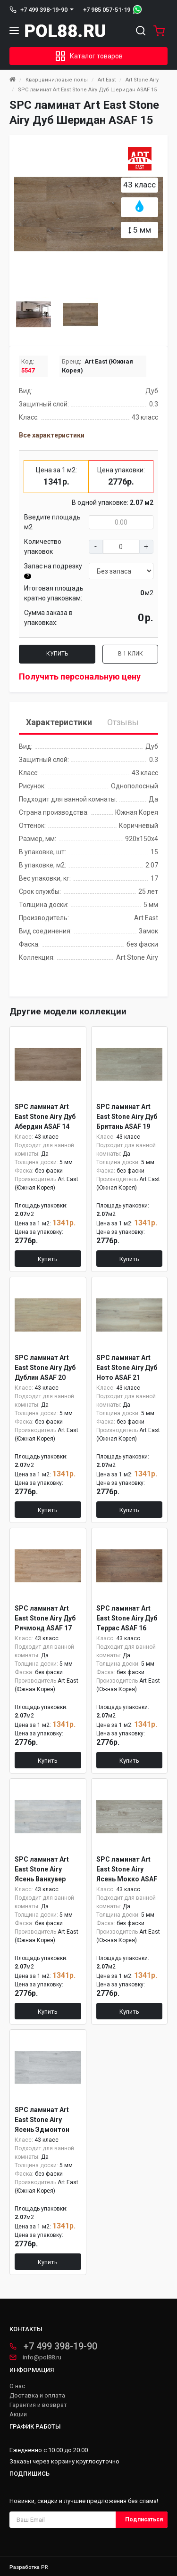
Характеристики (59, 722)
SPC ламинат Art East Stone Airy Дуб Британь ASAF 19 (126, 1116)
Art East (107, 80)
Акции (18, 2414)
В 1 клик (130, 653)
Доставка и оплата (37, 2395)
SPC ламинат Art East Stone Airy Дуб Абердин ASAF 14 (45, 1116)
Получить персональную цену (80, 676)
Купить (57, 653)
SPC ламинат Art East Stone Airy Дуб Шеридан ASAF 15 (87, 90)
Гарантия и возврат (38, 2405)
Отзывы (123, 722)
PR (44, 2567)
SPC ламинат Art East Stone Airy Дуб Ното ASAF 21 (126, 1367)
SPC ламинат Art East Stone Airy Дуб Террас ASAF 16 (126, 1618)
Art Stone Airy (142, 80)
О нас (17, 2386)
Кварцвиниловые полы (56, 80)
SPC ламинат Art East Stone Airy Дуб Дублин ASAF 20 (45, 1367)
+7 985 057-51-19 (106, 10)
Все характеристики (51, 435)
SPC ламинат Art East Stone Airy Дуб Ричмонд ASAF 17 (45, 1618)
